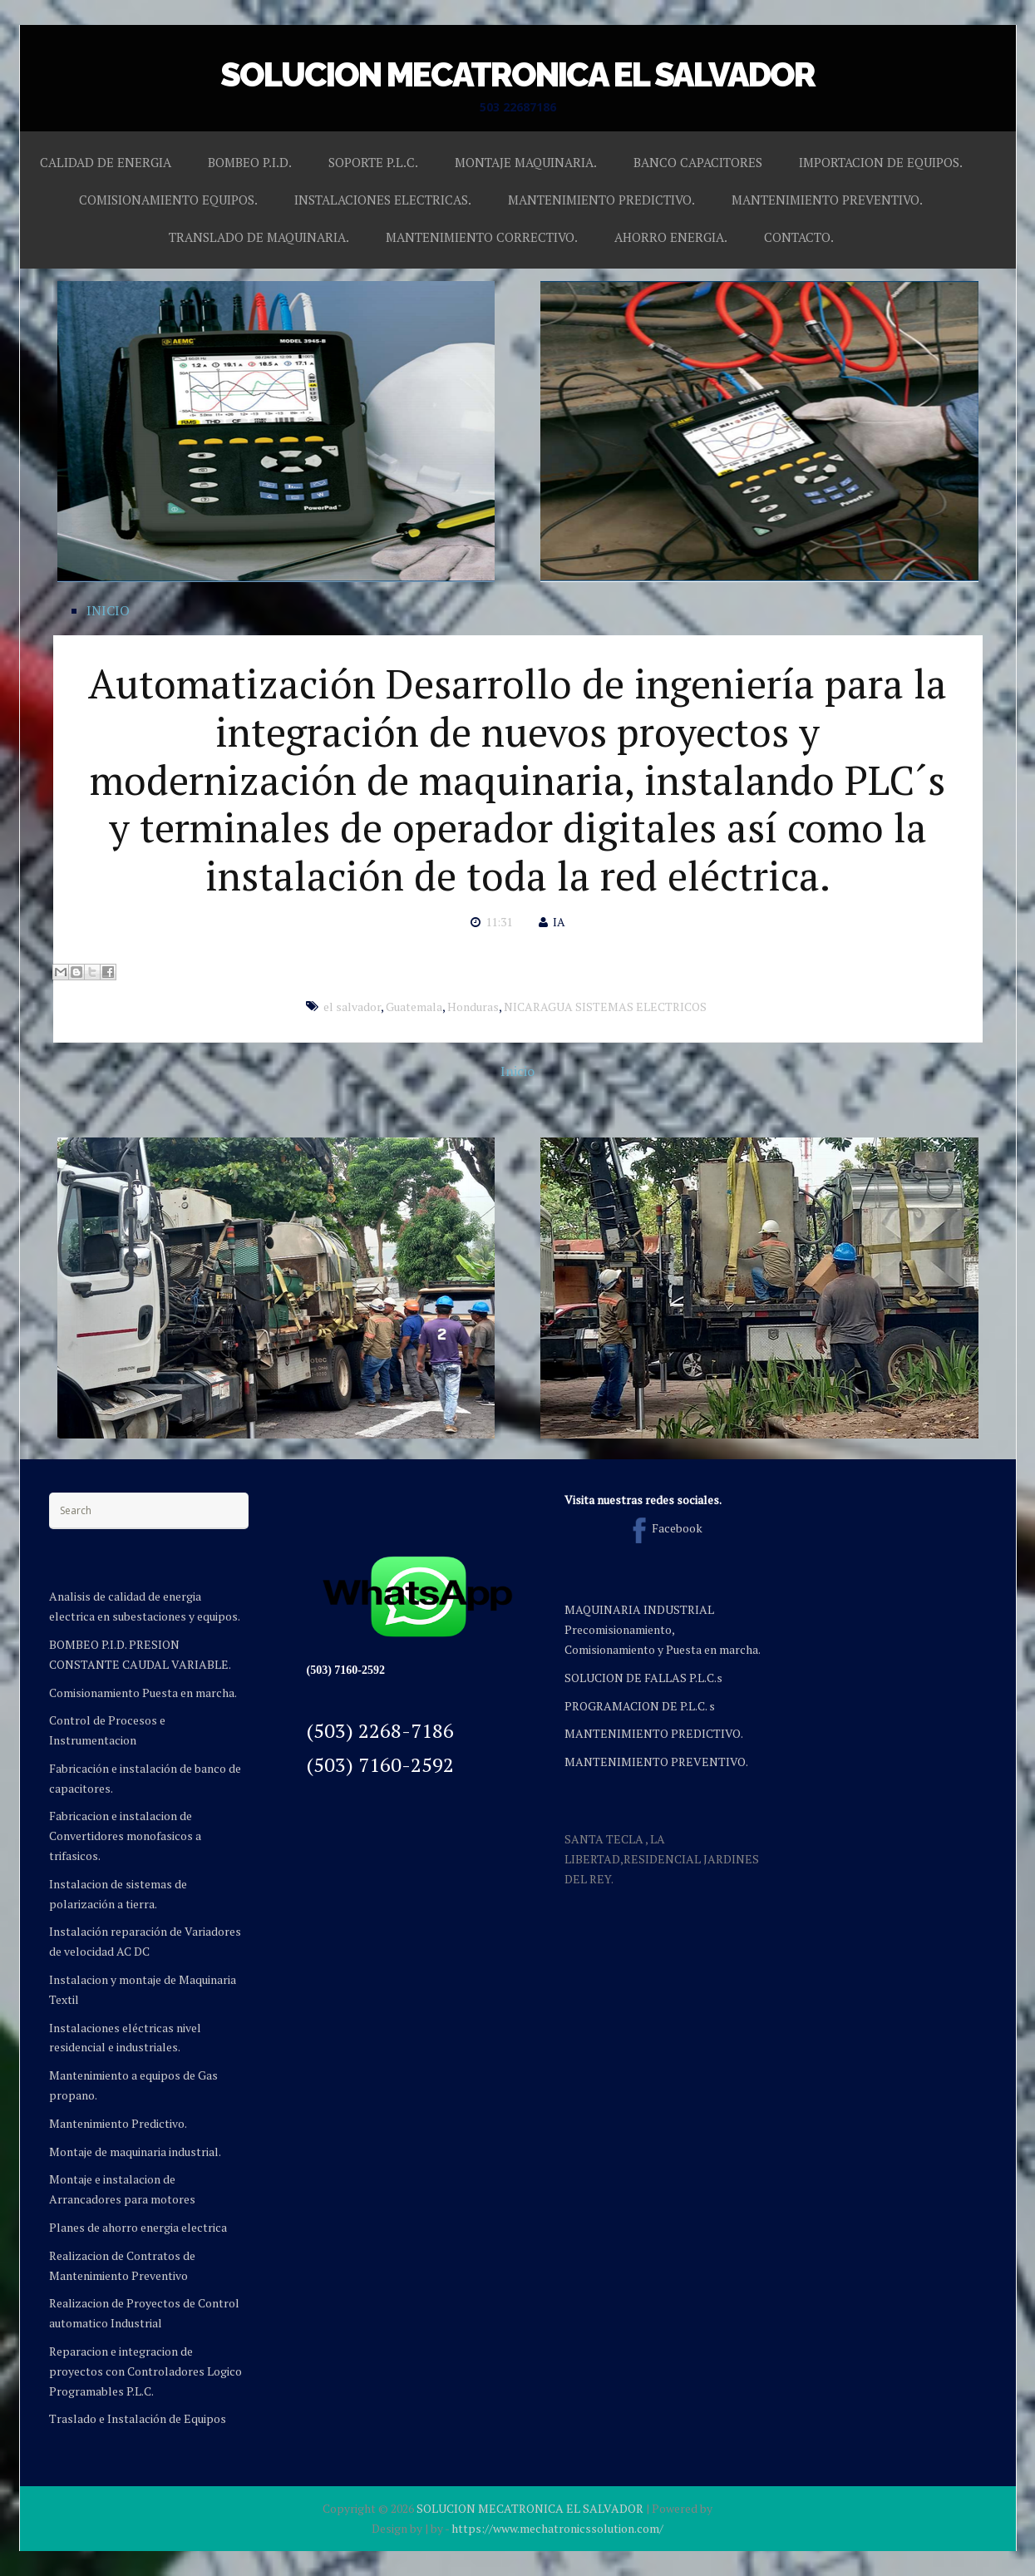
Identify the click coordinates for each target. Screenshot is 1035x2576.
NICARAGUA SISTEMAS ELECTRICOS (605, 1006)
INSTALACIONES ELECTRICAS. (382, 199)
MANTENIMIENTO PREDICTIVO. (601, 199)
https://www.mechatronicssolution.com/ (557, 2528)
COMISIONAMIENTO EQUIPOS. (168, 199)
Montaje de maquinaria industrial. (135, 2151)
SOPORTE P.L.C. (373, 162)
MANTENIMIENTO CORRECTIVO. (482, 237)
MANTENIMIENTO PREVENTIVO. (827, 199)
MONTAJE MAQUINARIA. (526, 162)
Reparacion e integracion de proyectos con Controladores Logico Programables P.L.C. (145, 2371)
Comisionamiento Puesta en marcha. (143, 1692)
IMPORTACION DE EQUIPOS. (881, 162)
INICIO (108, 610)
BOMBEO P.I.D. (250, 162)
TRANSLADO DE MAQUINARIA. (259, 237)
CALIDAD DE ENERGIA (105, 162)
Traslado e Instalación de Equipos (137, 2418)
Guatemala (414, 1006)
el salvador (352, 1006)
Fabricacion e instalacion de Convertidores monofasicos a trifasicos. (125, 1835)
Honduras (473, 1006)
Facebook (663, 1528)
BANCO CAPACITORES (697, 162)
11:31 (498, 922)
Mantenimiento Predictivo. (118, 2123)
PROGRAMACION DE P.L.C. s (639, 1706)
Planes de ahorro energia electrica (138, 2227)
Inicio (517, 1071)
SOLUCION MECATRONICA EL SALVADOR (517, 74)
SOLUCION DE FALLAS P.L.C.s (643, 1677)
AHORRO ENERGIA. (670, 237)
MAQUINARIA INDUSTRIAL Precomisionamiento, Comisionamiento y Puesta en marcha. (662, 1629)
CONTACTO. (799, 237)
